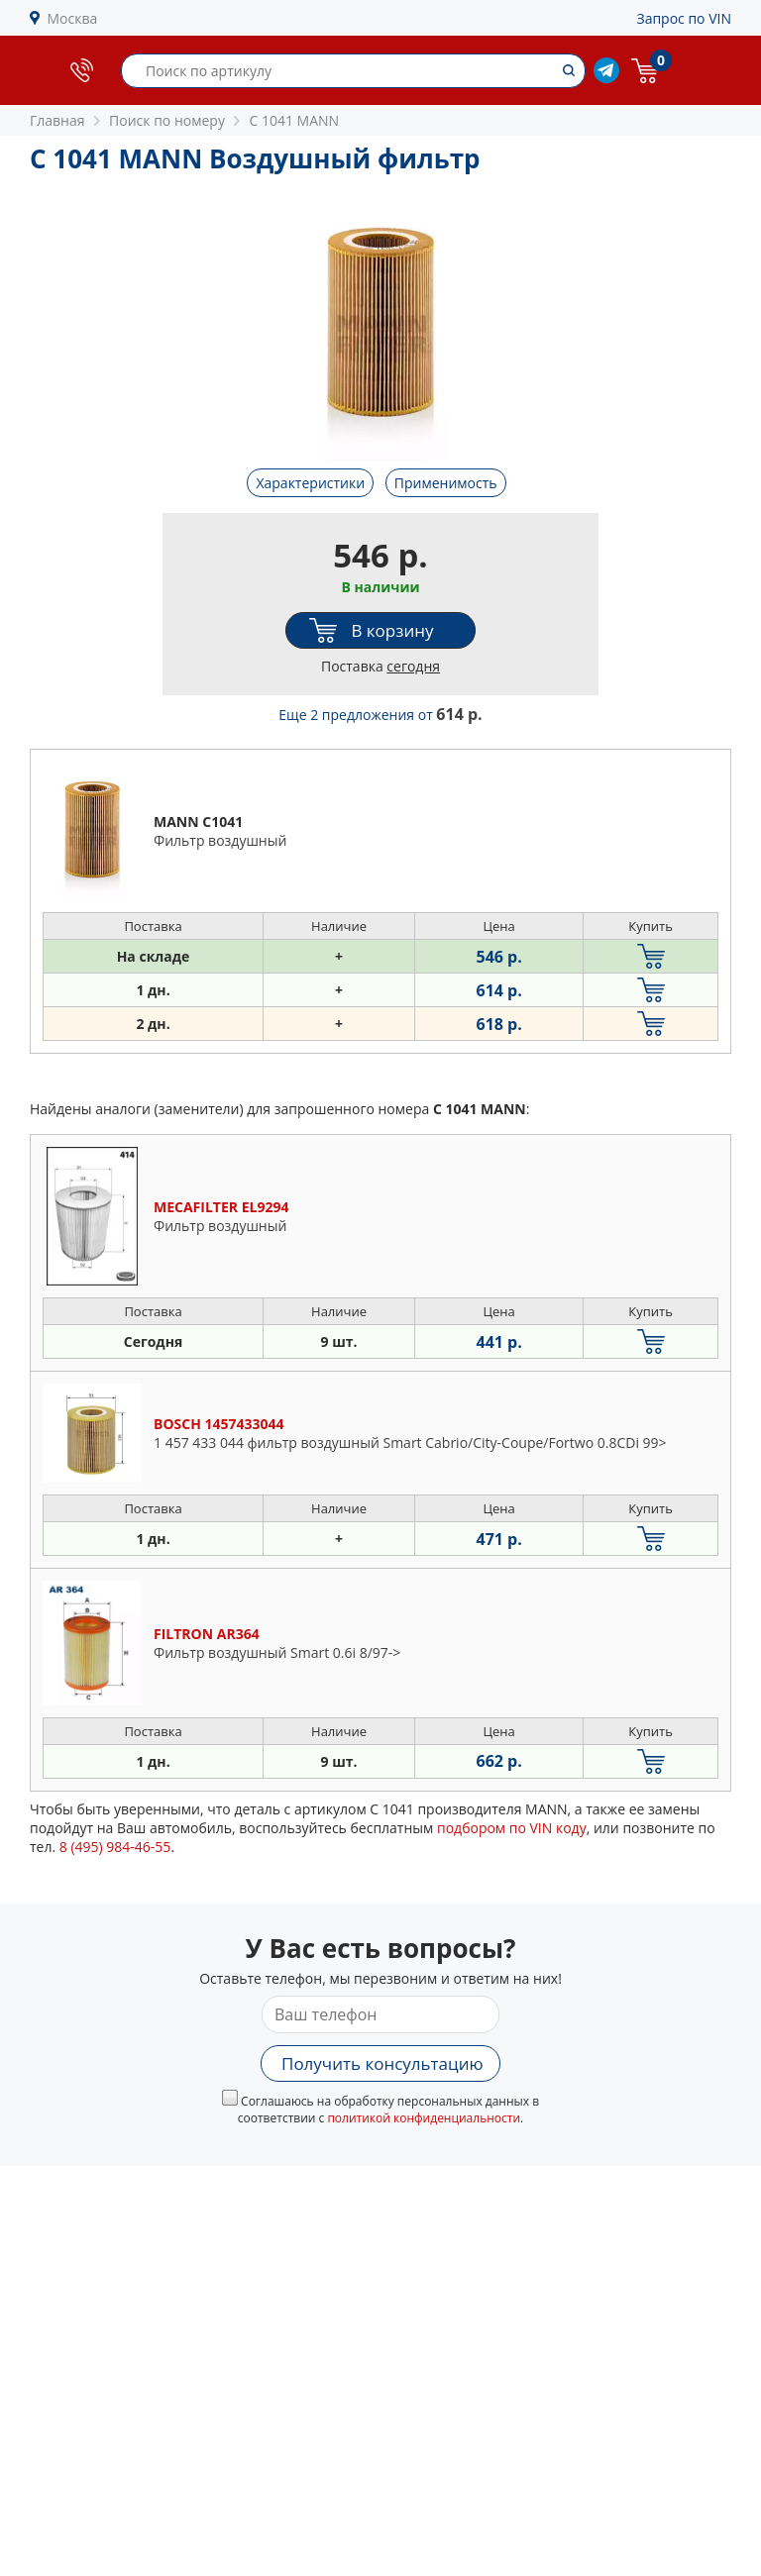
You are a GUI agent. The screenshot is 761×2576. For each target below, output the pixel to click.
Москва (73, 18)
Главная (57, 120)
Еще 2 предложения (380, 714)
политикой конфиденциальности (423, 2118)
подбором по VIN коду (512, 1827)
